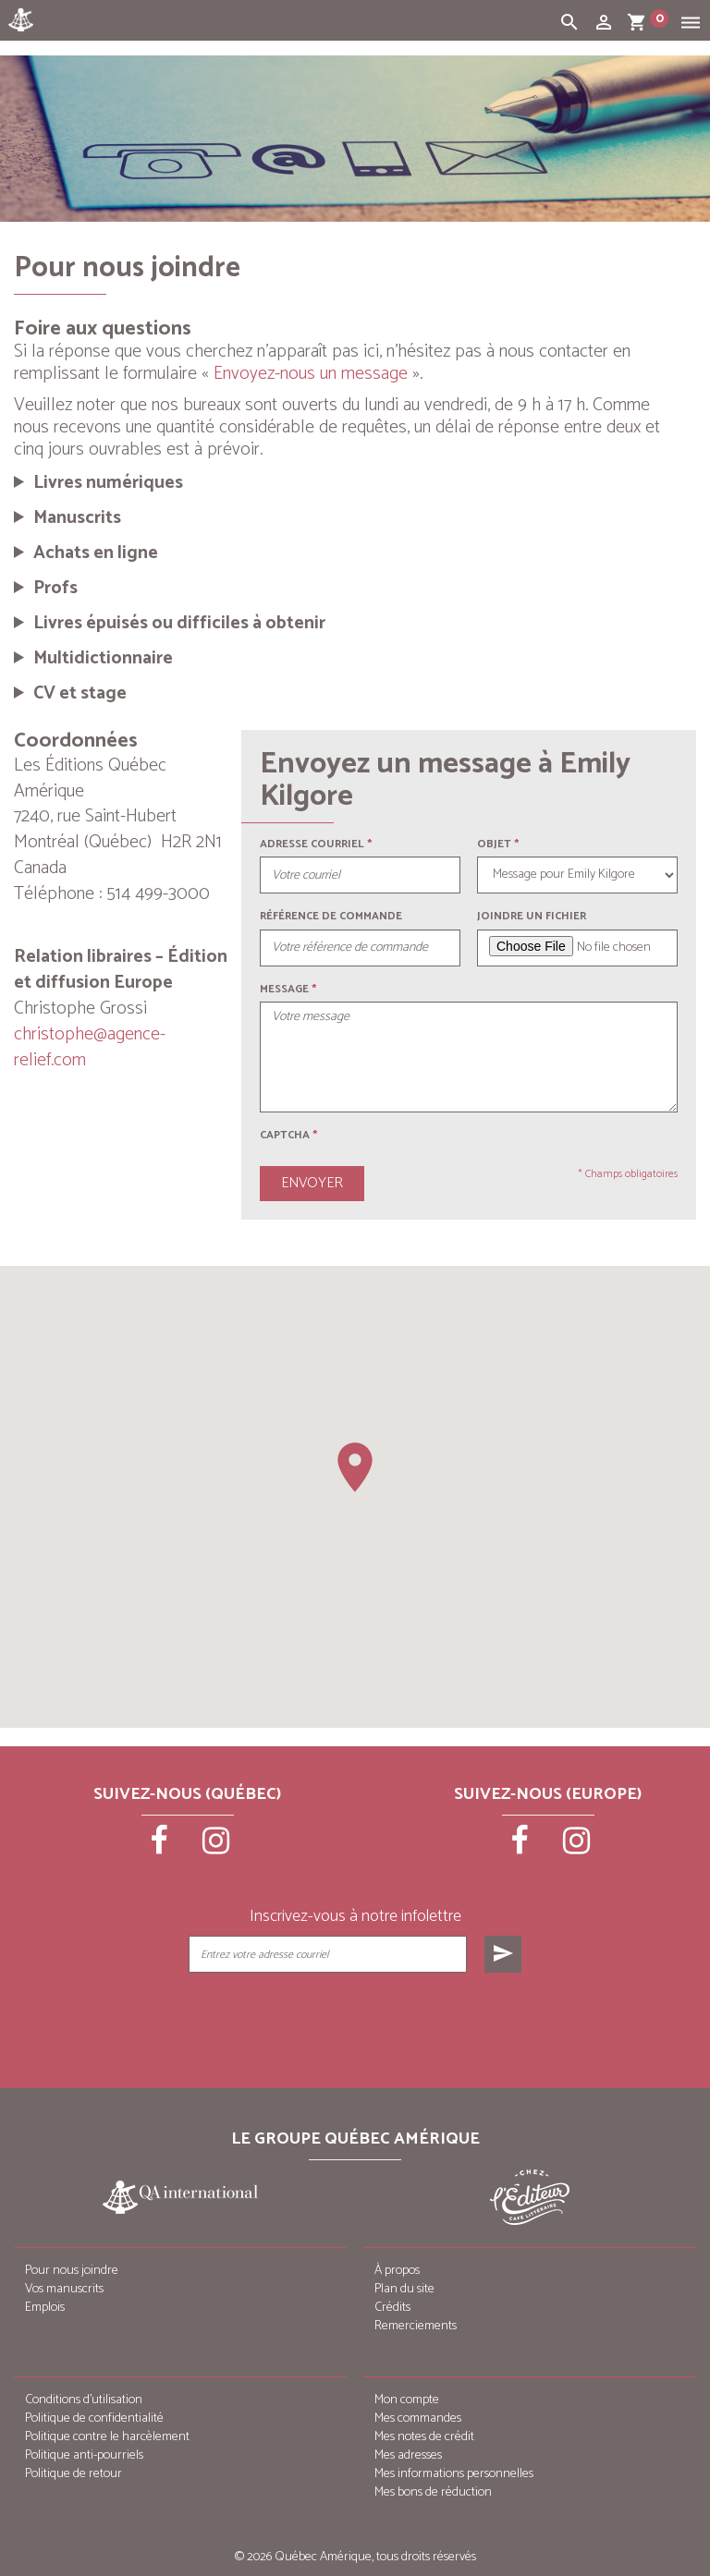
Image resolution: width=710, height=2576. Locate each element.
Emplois (45, 2307)
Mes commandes (417, 2418)
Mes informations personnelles (453, 2474)
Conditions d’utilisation (83, 2400)
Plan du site (404, 2289)
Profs (55, 588)
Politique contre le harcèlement (107, 2437)
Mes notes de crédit (424, 2437)
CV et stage (80, 694)
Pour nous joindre (71, 2270)
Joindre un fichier (531, 916)
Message (284, 989)
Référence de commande (331, 916)
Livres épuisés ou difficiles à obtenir (179, 624)
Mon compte (406, 2400)
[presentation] (357, 2019)
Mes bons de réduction (433, 2492)
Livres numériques (108, 483)
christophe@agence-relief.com (89, 1047)
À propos (397, 2270)
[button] (355, 1467)
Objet (494, 844)
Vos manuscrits (64, 2289)
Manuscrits (77, 518)
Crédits (392, 2307)
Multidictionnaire (103, 659)
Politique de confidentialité (94, 2418)
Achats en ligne (95, 553)
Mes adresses (408, 2455)
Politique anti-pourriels (84, 2455)
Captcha (288, 1135)
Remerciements (415, 2326)
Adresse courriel (312, 844)
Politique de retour (73, 2474)
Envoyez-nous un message (311, 373)
